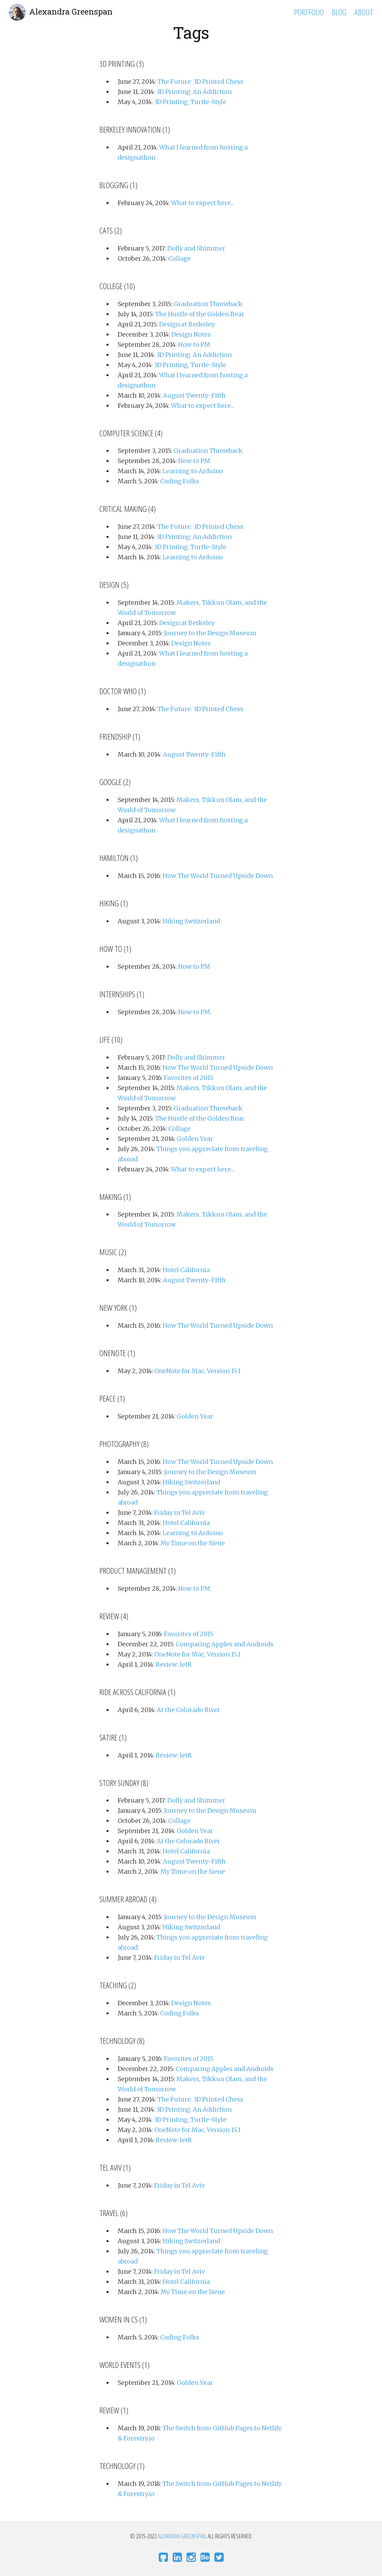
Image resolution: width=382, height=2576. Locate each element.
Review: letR (174, 1664)
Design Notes (191, 334)
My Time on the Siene (192, 1543)
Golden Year (195, 1139)
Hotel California (186, 1270)
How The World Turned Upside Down (218, 876)
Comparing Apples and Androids (224, 1644)
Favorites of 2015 (188, 1078)
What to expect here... (202, 203)
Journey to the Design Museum (210, 633)
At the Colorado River (188, 1710)
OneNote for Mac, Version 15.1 (197, 1371)
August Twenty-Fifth (194, 395)
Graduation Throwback (208, 304)
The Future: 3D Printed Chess (200, 81)
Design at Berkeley (187, 324)
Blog (339, 12)
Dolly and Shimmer (196, 248)
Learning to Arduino (193, 471)
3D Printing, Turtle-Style (190, 102)
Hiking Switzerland (191, 921)
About (364, 12)
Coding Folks (179, 481)
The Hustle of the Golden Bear (199, 314)
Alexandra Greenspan (71, 11)
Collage (179, 258)
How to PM (194, 344)
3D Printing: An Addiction (194, 92)
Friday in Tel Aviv (179, 1512)
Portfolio (309, 12)
